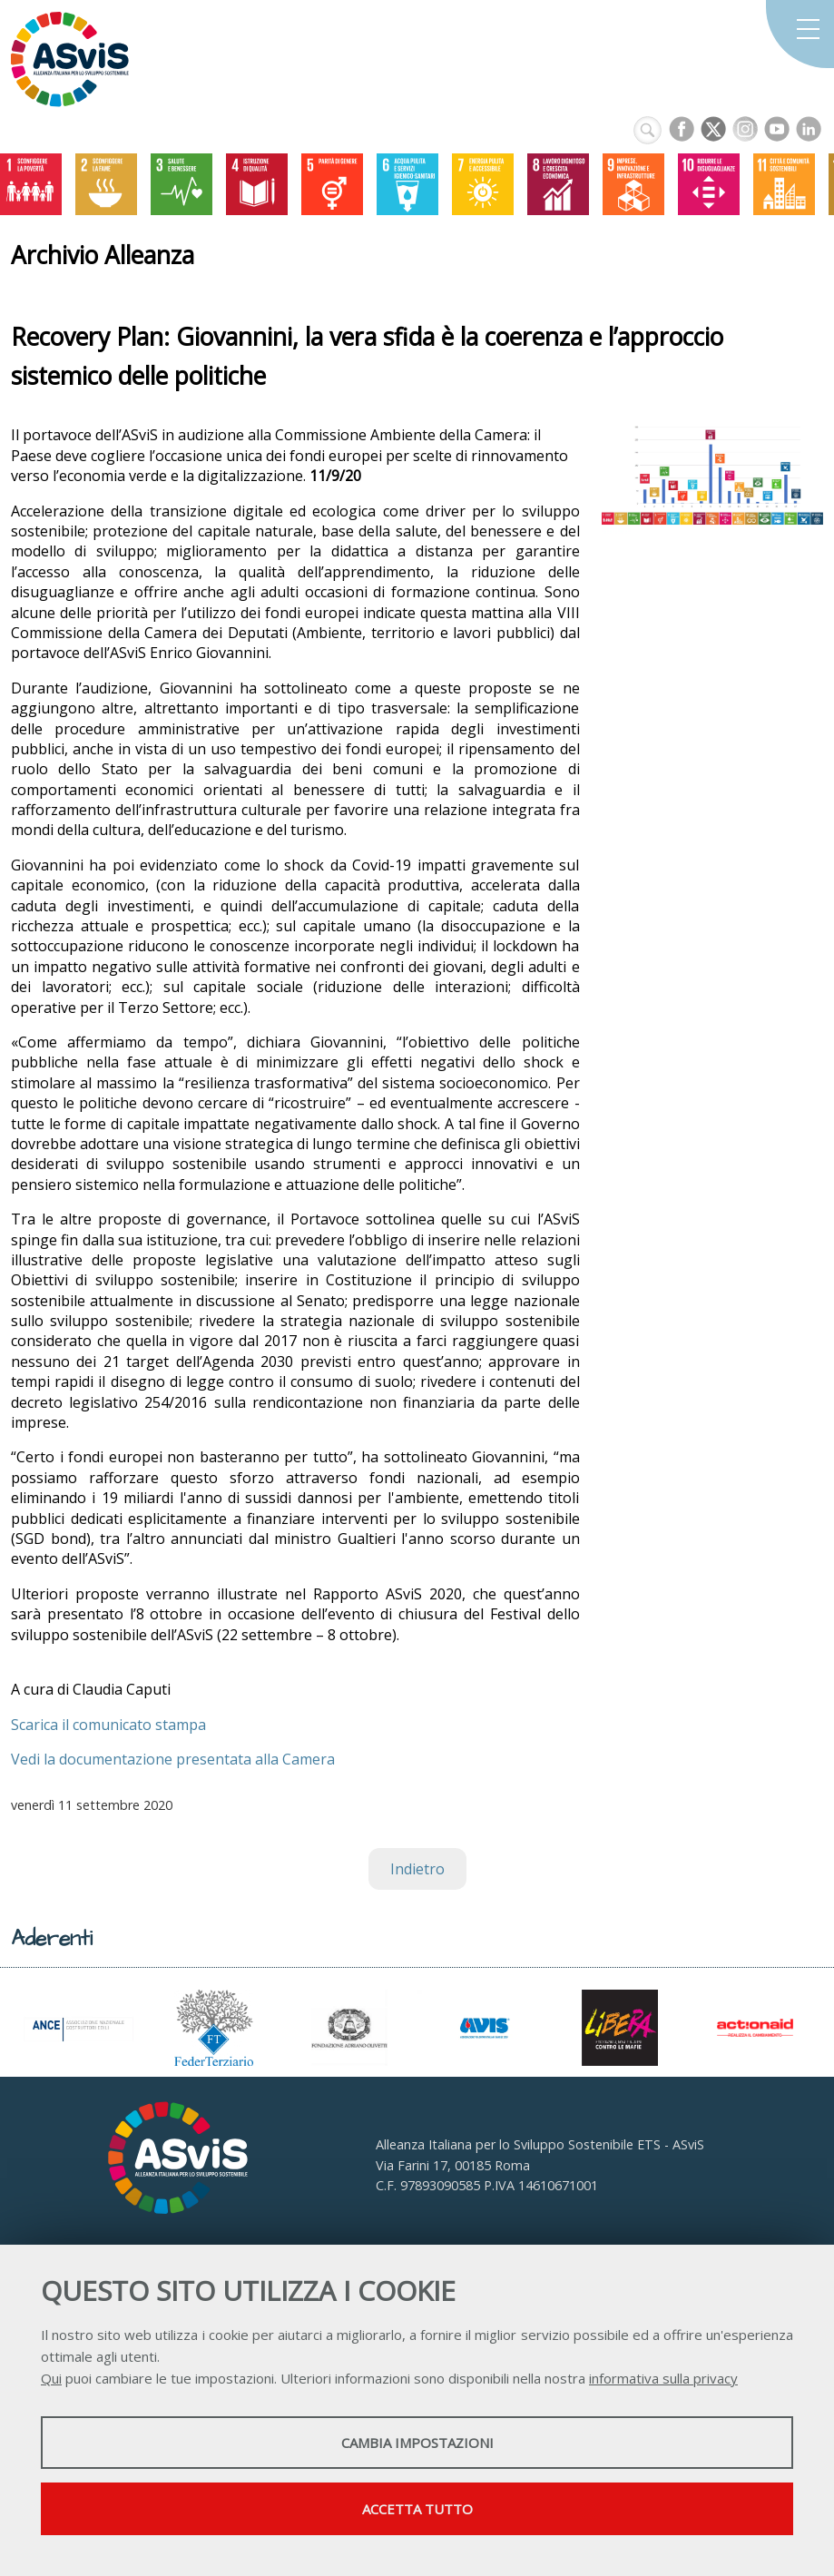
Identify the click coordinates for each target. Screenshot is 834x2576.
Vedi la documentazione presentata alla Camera (173, 1759)
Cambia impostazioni (417, 2442)
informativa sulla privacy (663, 2378)
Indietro (417, 1869)
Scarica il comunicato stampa (108, 1725)
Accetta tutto (417, 2509)
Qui (51, 2378)
